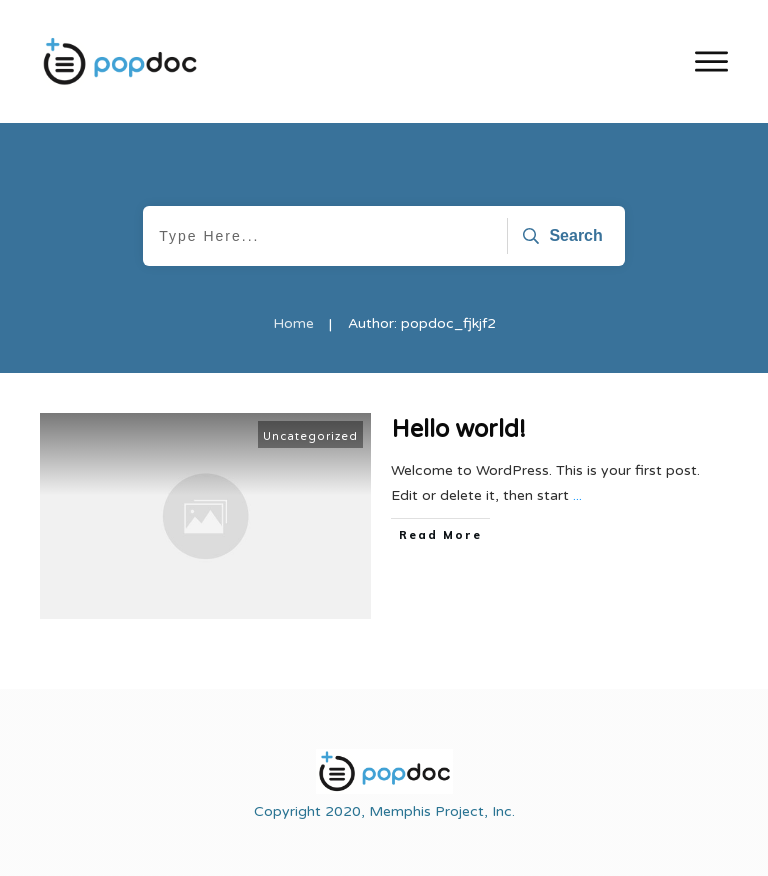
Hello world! (459, 429)
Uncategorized (310, 436)
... (577, 495)
